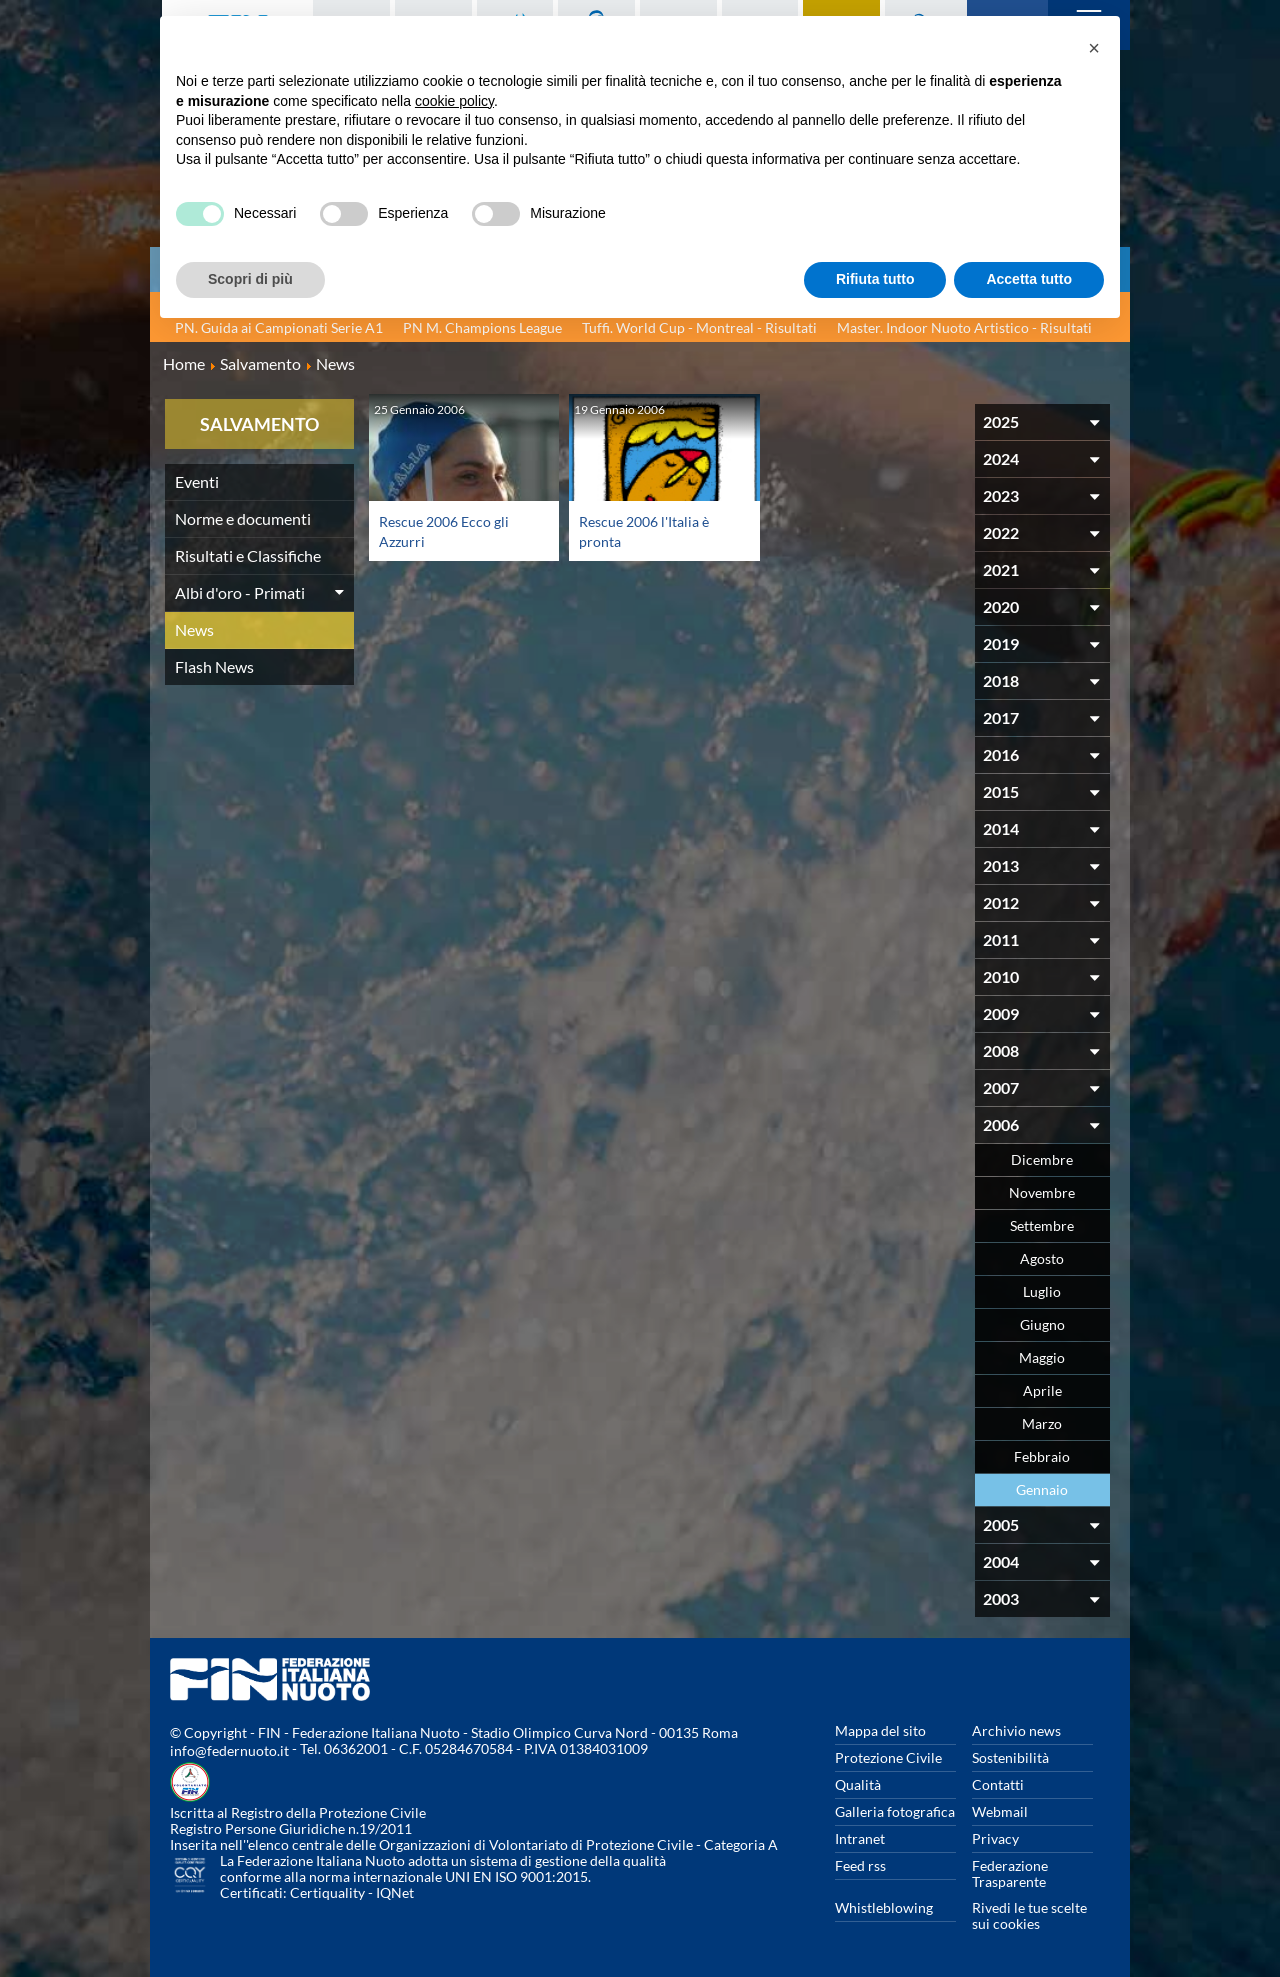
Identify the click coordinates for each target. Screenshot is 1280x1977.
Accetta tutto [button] (1029, 279)
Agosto (1042, 1258)
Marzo (1042, 1423)
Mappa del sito (880, 1730)
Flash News (214, 666)
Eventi (197, 481)
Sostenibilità (1010, 1757)
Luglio (1042, 1291)
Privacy (995, 1838)
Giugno (1042, 1324)
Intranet (860, 1838)
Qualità (858, 1784)
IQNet (395, 1892)
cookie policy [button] (454, 101)
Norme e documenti (243, 518)
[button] (1094, 48)
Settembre (1042, 1225)
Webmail (1000, 1811)
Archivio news (1016, 1730)
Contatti (998, 1784)
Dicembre (1042, 1159)
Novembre (1042, 1192)
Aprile (1042, 1390)
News (194, 629)
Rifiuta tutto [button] (875, 279)
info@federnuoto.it (229, 1750)
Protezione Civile (888, 1757)
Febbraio (1042, 1456)
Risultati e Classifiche (248, 555)
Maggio (1042, 1357)
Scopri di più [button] (250, 279)
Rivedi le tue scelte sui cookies (1029, 1915)
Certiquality (327, 1892)
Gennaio (1042, 1489)
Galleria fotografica (895, 1811)
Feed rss (860, 1865)
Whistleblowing (884, 1907)
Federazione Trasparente (1010, 1873)
